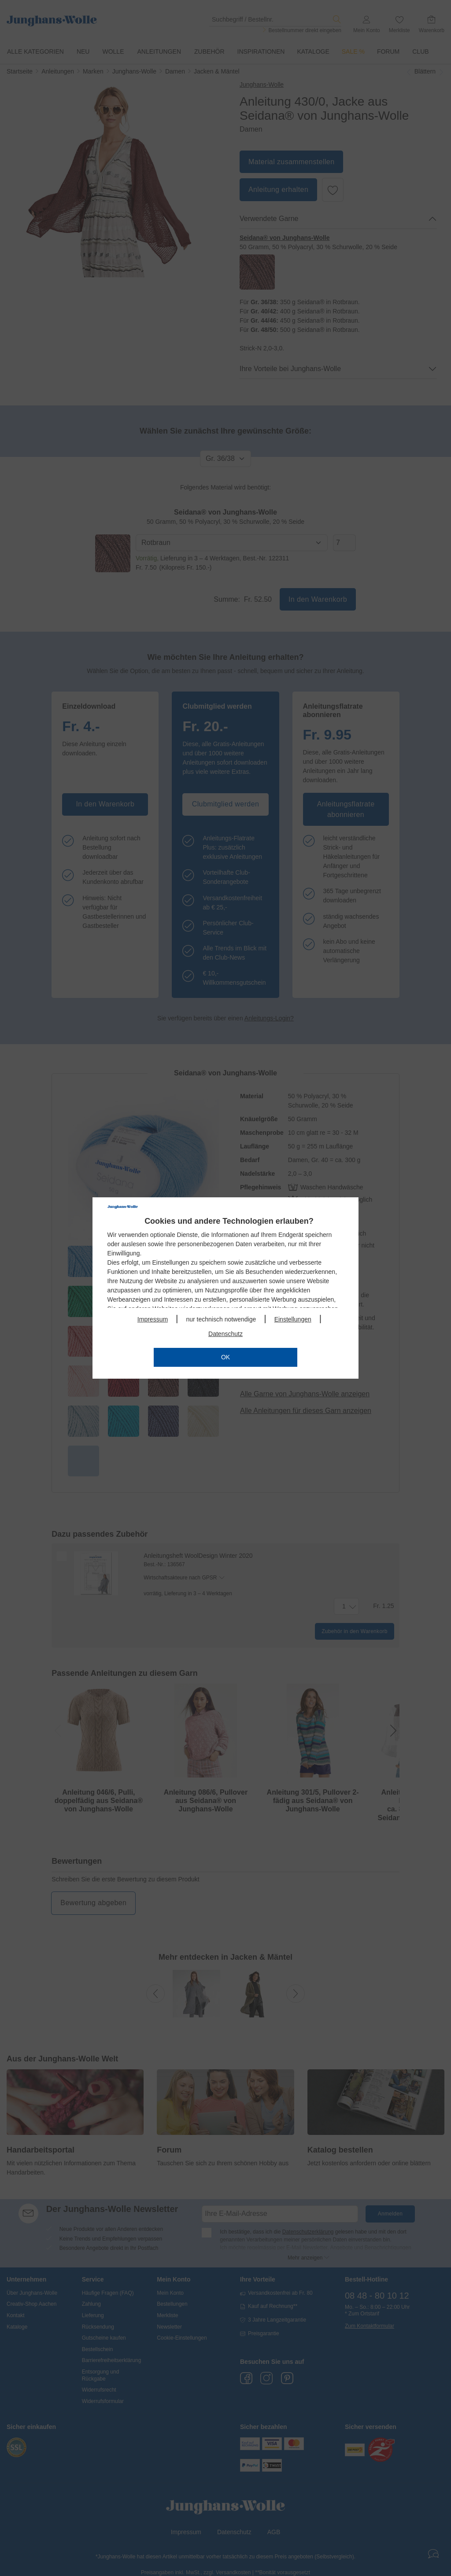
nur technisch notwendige (221, 1319)
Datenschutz (225, 1333)
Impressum (152, 1319)
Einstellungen (292, 1319)
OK (225, 1357)
